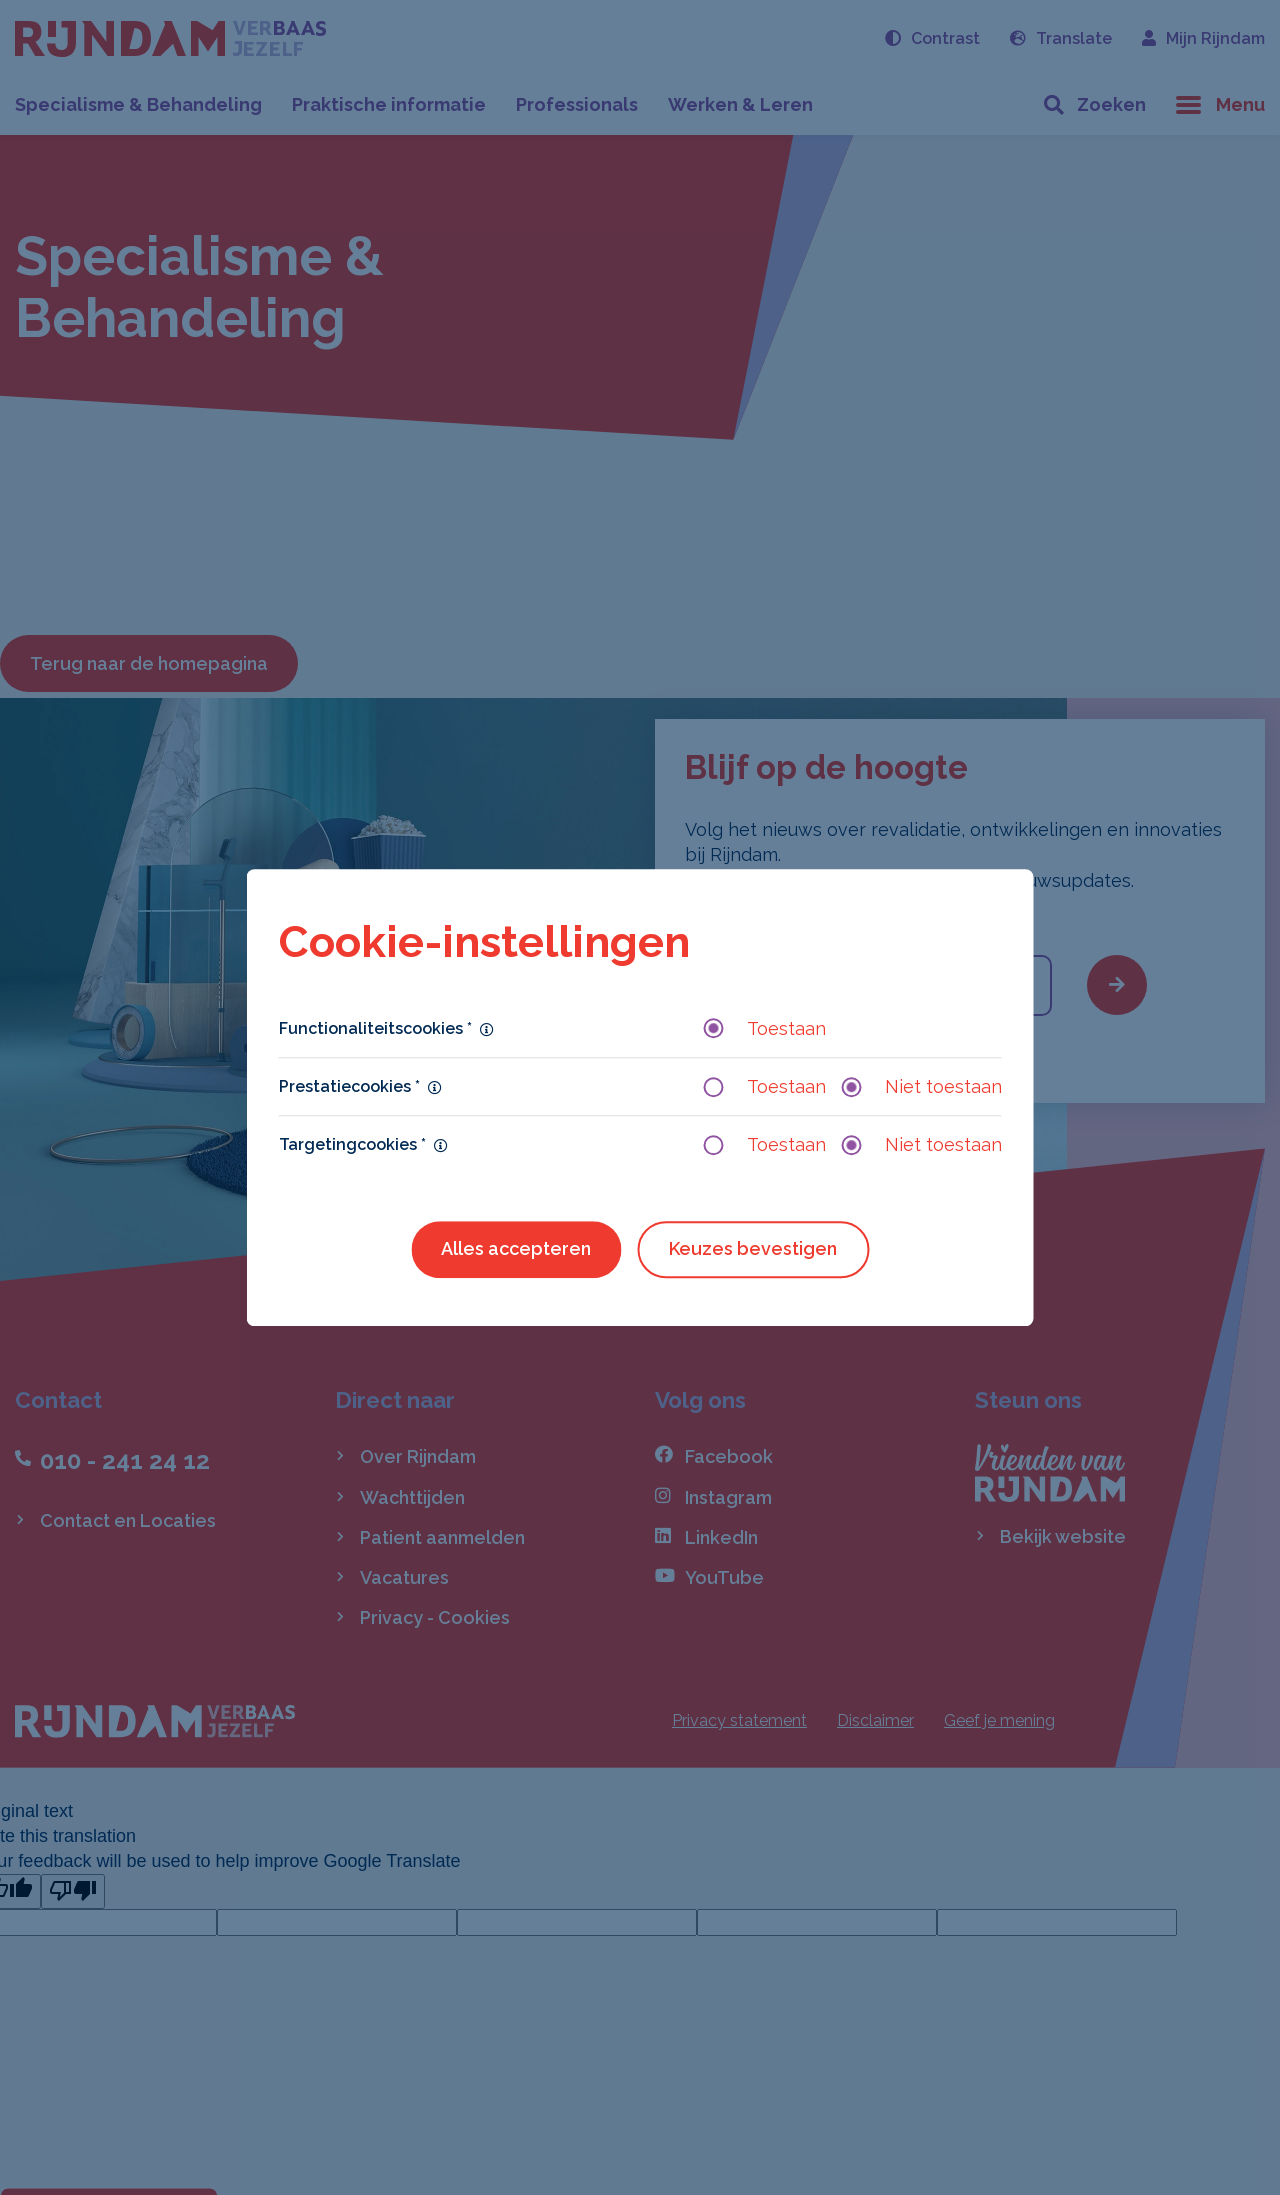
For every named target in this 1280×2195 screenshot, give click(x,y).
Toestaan (765, 1028)
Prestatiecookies (349, 1086)
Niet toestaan (922, 1086)
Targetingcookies (352, 1144)
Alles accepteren (516, 1249)
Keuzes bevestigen (753, 1249)
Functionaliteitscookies (375, 1028)
